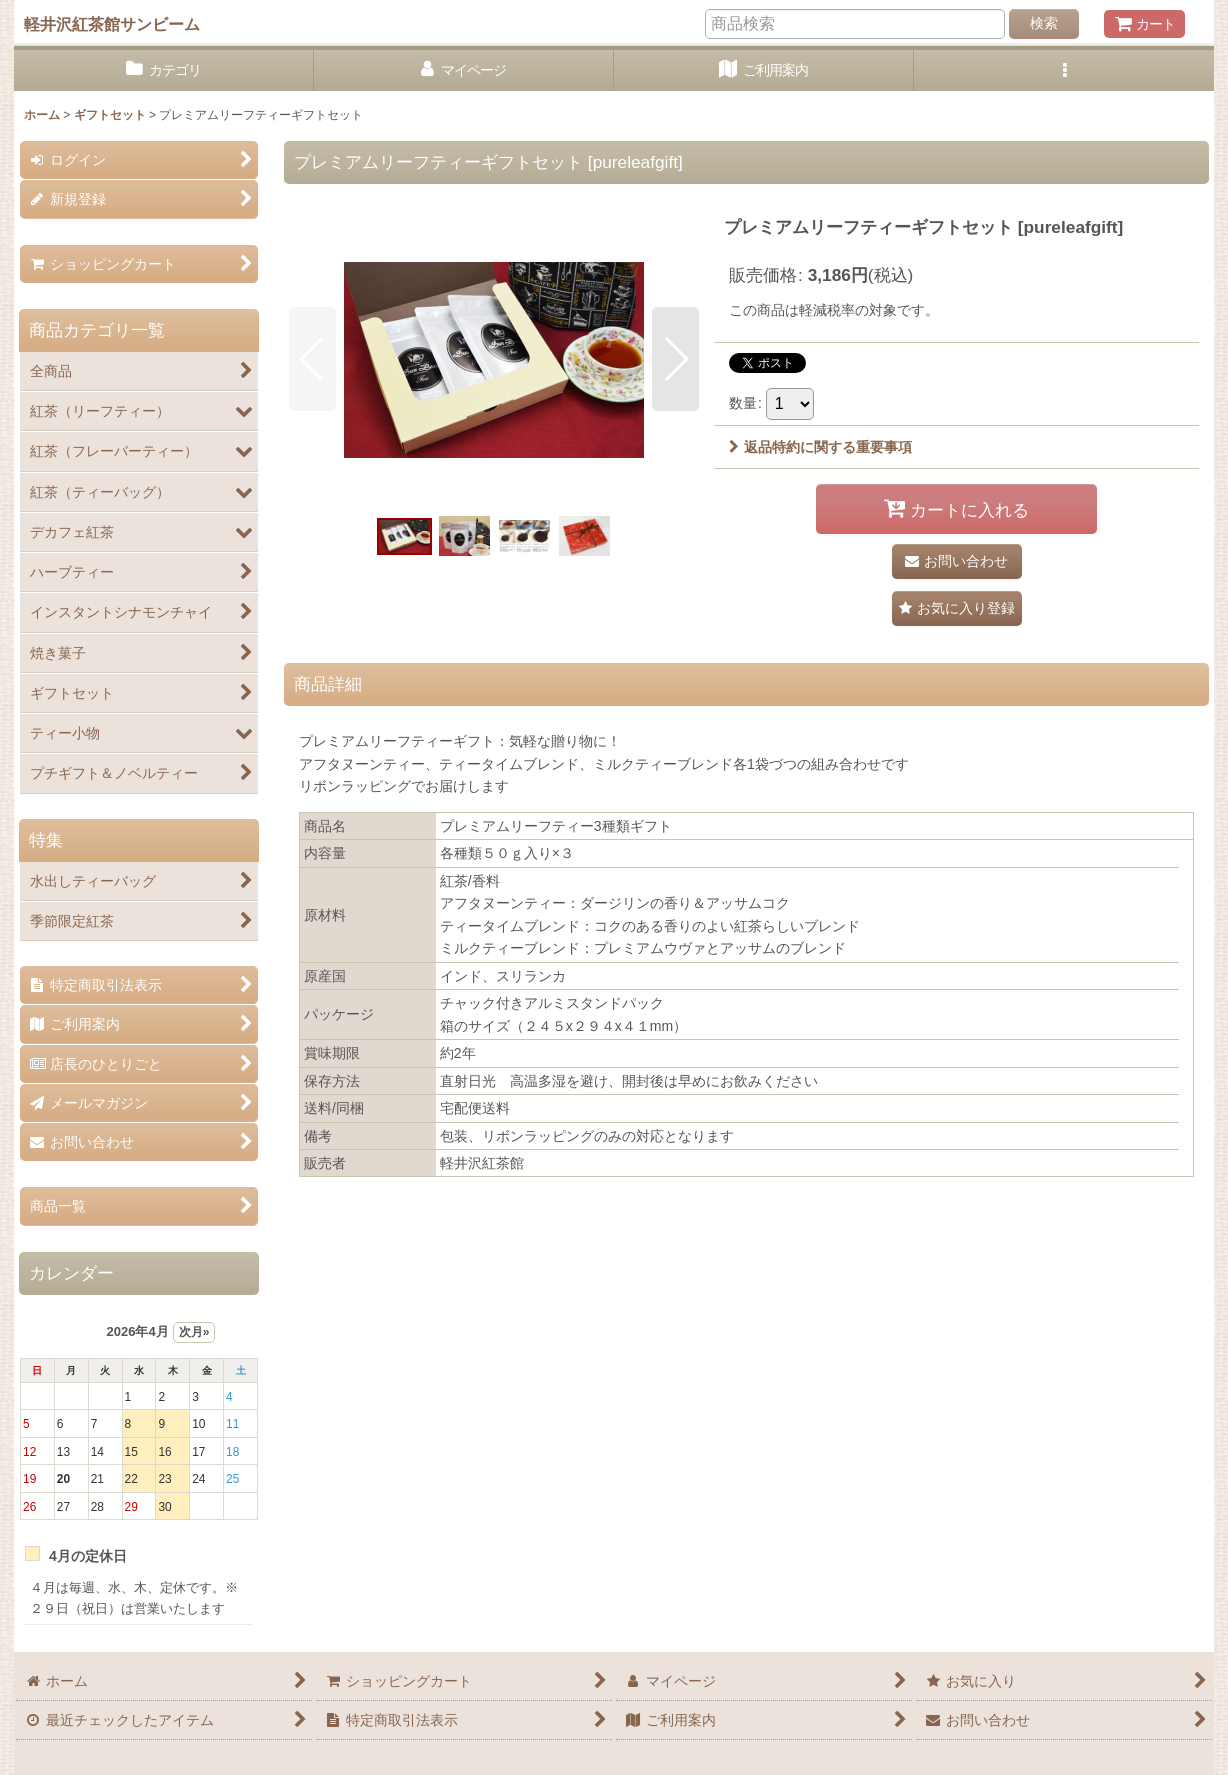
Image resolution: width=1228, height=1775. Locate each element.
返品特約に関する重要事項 (820, 447)
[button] (1064, 70)
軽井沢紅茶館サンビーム (112, 24)
